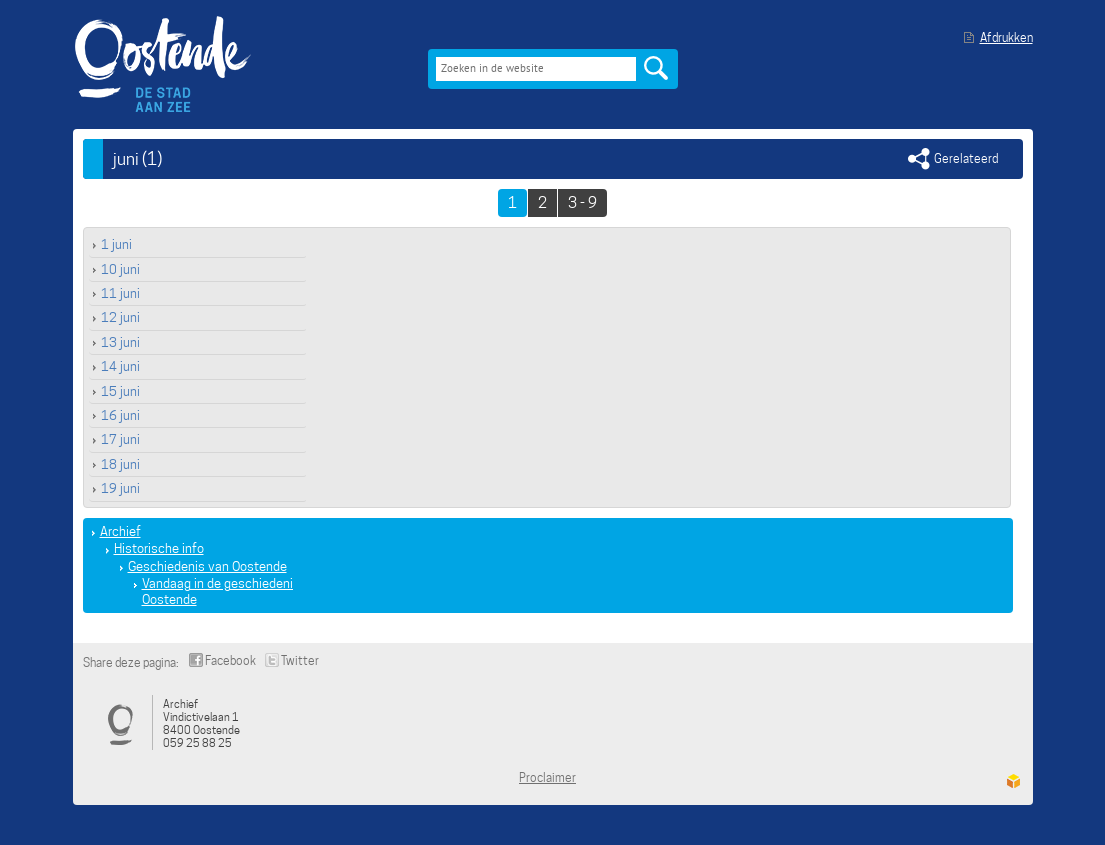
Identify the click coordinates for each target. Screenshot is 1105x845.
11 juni (120, 293)
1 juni (116, 244)
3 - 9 (582, 202)
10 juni (120, 269)
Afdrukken (1006, 37)
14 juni (120, 366)
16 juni (120, 415)
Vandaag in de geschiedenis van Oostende (233, 591)
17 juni (120, 439)
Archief (120, 531)
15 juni (120, 391)
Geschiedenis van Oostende (207, 566)
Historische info (159, 548)
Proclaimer (547, 777)
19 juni (120, 488)
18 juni (120, 464)
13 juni (120, 342)
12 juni (120, 317)
